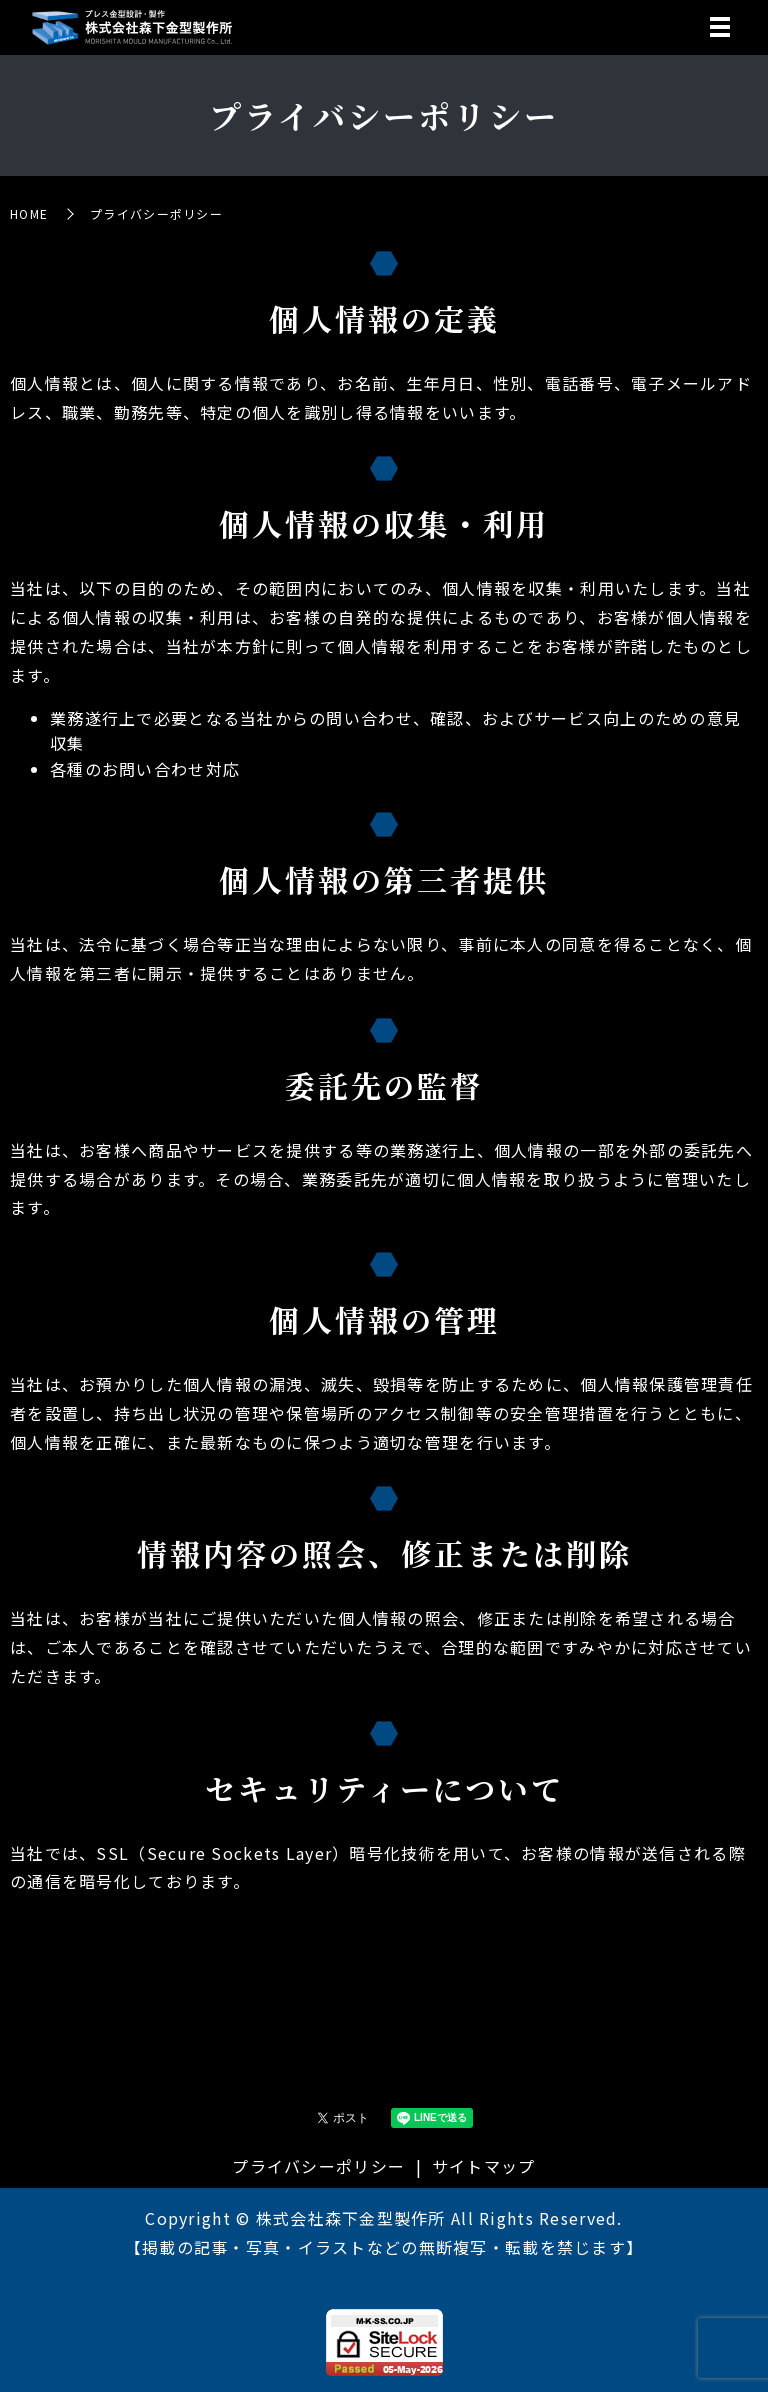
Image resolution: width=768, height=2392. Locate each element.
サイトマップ (484, 2166)
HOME (29, 213)
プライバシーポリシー (318, 2166)
